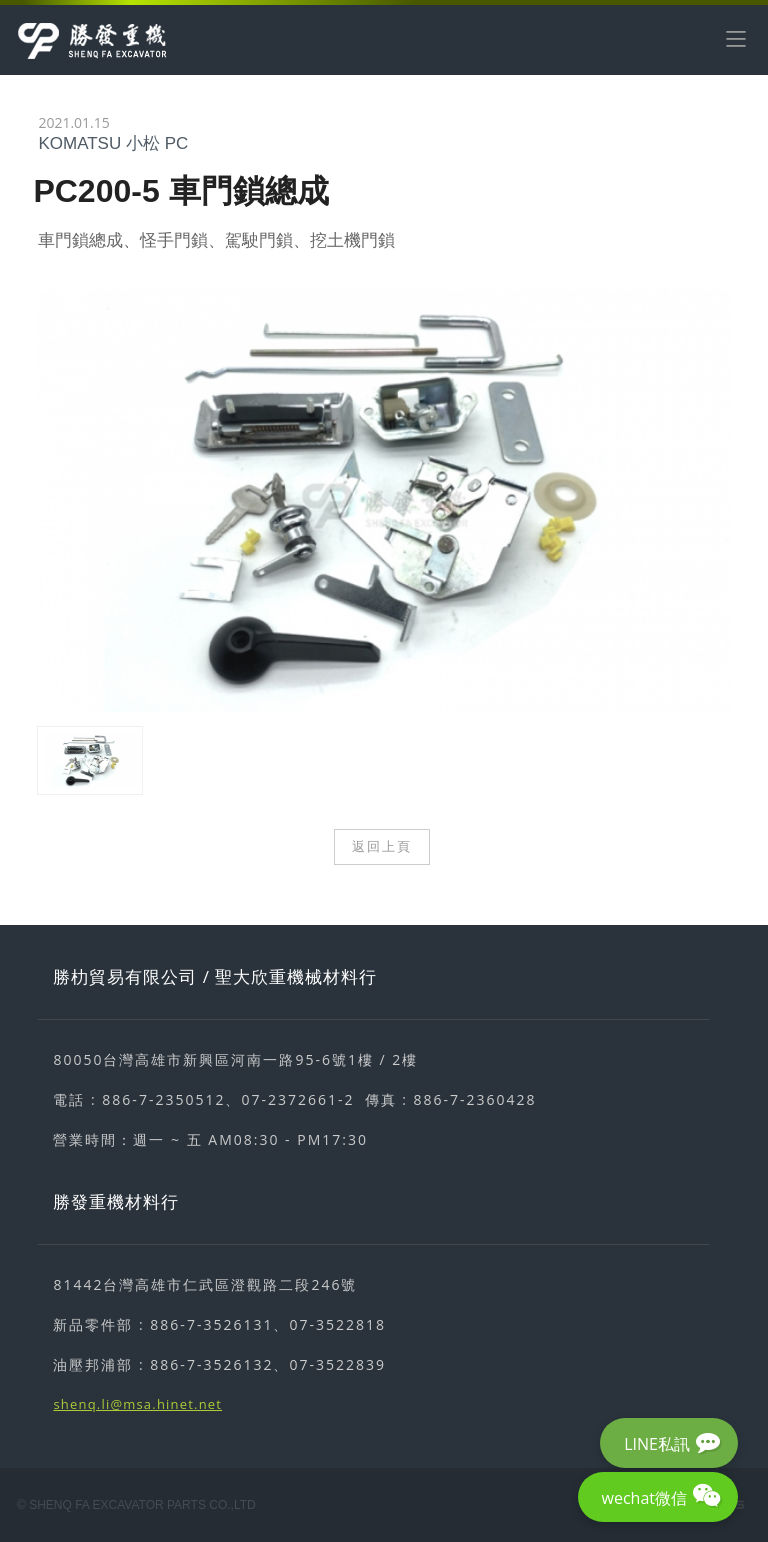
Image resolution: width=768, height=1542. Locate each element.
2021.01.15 (73, 122)
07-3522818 (337, 1324)
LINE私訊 (657, 1444)
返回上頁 (382, 846)
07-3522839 (337, 1364)
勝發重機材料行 (116, 1201)
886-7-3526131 (211, 1324)
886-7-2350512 (163, 1099)
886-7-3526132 (211, 1364)
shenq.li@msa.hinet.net (137, 1404)
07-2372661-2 (297, 1099)
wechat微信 (644, 1498)
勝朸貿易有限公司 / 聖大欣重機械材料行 (215, 976)
